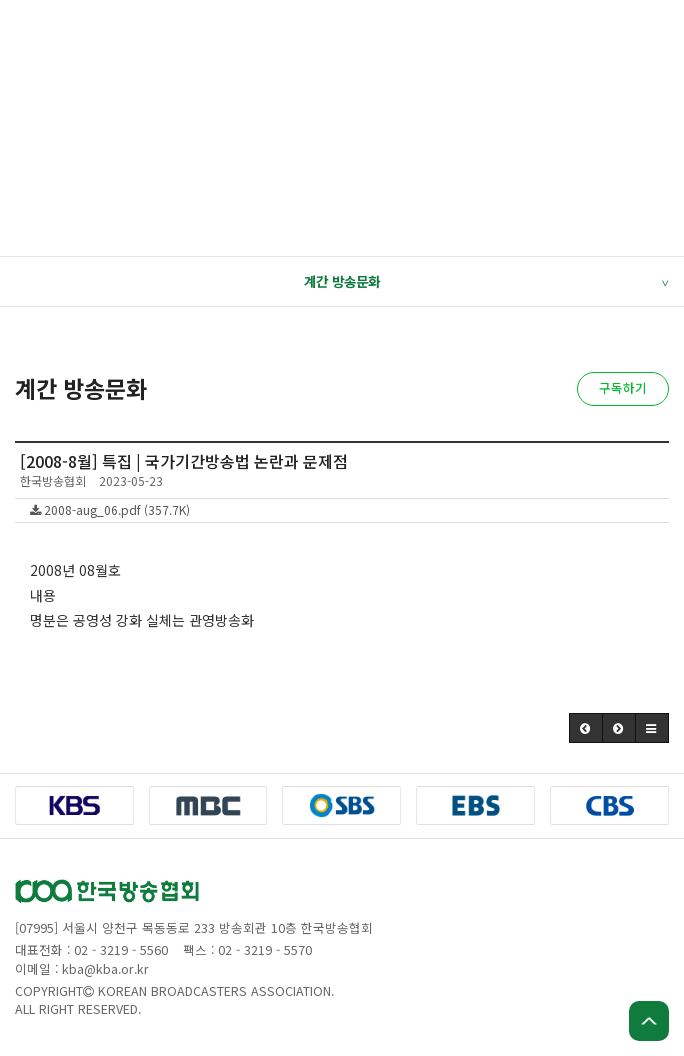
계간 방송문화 (486, 282)
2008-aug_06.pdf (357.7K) (110, 509)
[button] (586, 728)
